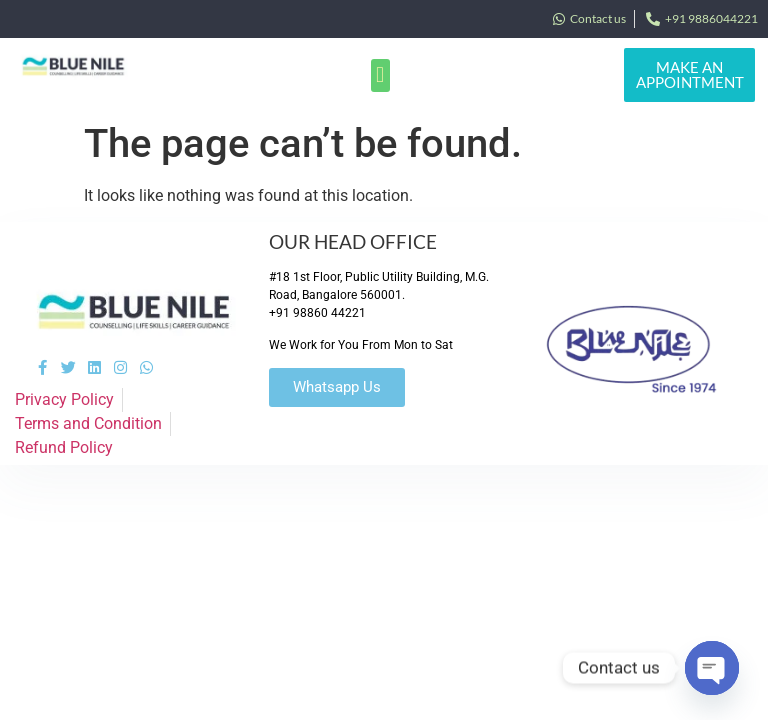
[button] (380, 75)
